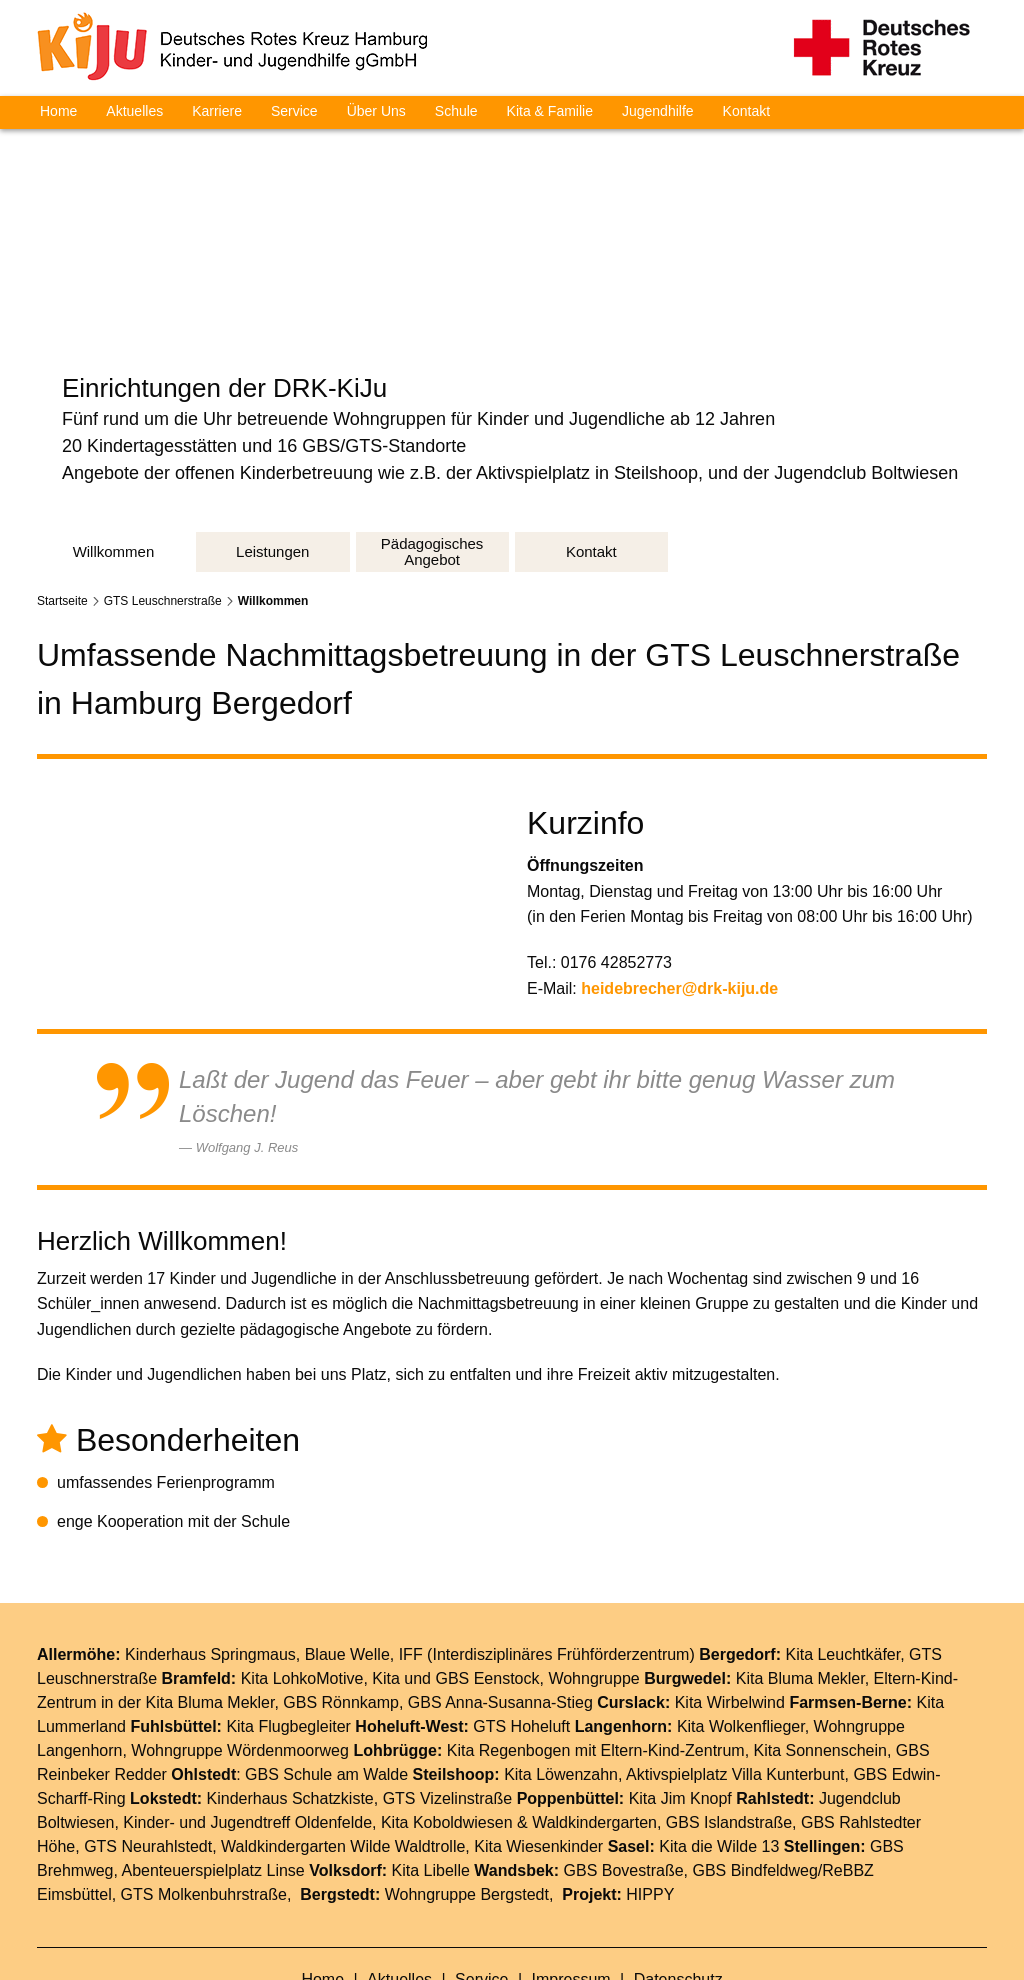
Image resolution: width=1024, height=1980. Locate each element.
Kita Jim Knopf (680, 1705)
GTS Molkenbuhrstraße (204, 1801)
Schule (456, 111)
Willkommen (273, 508)
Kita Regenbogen (509, 1657)
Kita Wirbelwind (730, 1609)
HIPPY (650, 1801)
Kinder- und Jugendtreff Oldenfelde (247, 1729)
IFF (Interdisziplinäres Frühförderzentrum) (547, 1561)
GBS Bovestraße (624, 1777)
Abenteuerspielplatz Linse (213, 1777)
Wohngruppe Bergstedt (467, 1801)
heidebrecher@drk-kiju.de (681, 894)
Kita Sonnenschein (820, 1657)
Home (58, 111)
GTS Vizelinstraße (448, 1705)
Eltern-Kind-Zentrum (673, 1657)
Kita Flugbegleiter (288, 1633)
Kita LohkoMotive (302, 1585)
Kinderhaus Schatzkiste (290, 1705)
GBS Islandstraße (729, 1729)
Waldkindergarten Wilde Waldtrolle (343, 1753)
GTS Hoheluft (521, 1633)
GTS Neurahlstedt (148, 1753)
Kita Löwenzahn (561, 1681)
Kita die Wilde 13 (719, 1753)
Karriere (217, 111)
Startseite (62, 508)
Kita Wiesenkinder (538, 1753)
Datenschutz (678, 1886)
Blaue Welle (347, 1561)
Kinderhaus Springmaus (210, 1561)
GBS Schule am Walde (326, 1681)
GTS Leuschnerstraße (163, 508)
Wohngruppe (593, 1585)
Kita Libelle (431, 1777)
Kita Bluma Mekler (800, 1585)
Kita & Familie (550, 111)
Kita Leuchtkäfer (842, 1561)
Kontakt (746, 111)
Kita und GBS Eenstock (455, 1585)
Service (294, 111)
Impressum (574, 1886)
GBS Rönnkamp (341, 1609)
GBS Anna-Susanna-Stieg (500, 1609)
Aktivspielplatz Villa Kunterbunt (735, 1681)
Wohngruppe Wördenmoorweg (240, 1657)
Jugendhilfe (658, 111)
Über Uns (376, 111)
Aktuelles (134, 111)
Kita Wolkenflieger (741, 1633)
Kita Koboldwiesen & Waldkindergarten (519, 1729)
